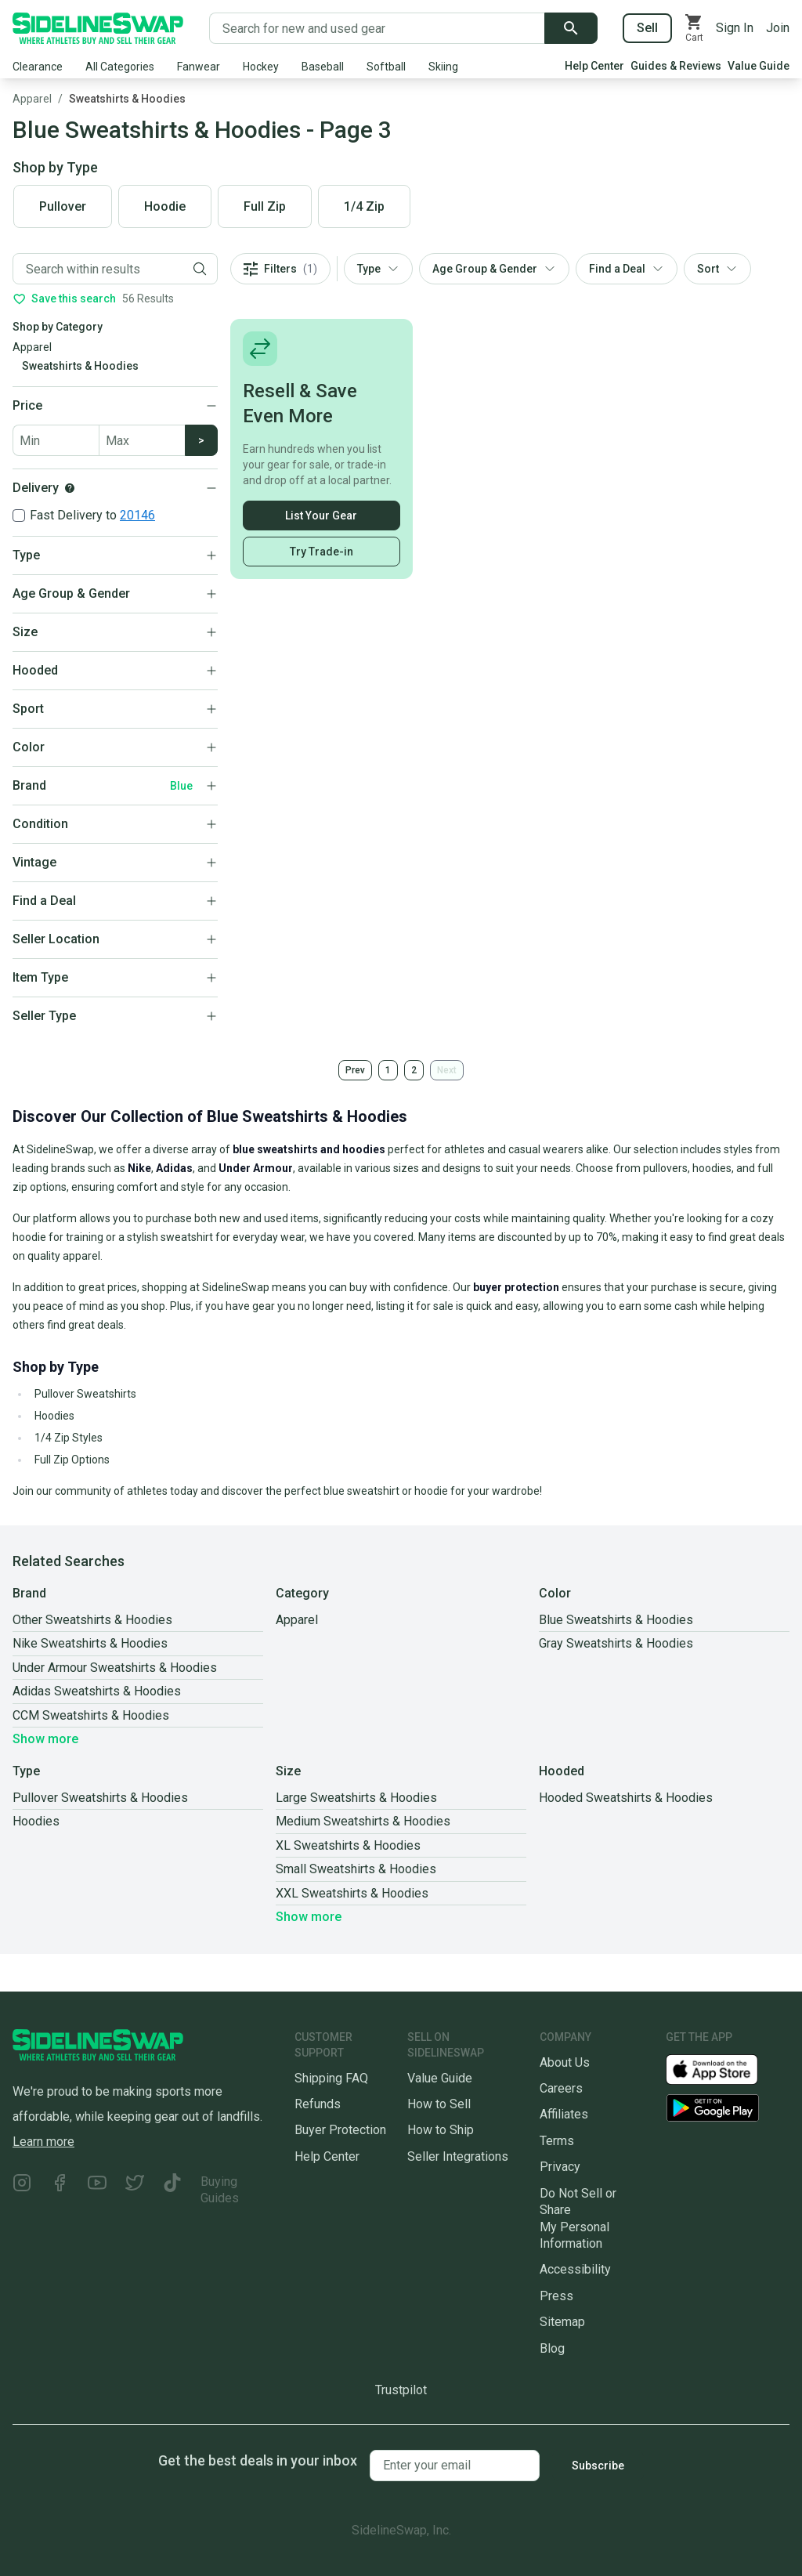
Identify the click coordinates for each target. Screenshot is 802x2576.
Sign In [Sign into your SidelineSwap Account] (734, 27)
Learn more (43, 2141)
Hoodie (165, 206)
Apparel (32, 98)
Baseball (323, 66)
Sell (647, 27)
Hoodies (36, 1821)
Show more (45, 1738)
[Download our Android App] (727, 2108)
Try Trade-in (321, 551)
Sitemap (562, 2321)
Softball (386, 66)
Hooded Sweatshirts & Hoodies (626, 1797)
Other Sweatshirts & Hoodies (92, 1619)
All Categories (119, 66)
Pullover (62, 206)
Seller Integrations (457, 2156)
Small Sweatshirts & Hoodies (356, 1868)
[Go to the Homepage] (98, 28)
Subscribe (598, 2465)
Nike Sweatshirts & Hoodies (90, 1643)
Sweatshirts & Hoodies (127, 98)
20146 (137, 515)
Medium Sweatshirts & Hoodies (363, 1821)
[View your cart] (694, 28)
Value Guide (758, 66)
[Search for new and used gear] (377, 28)
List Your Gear (321, 515)
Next (447, 1070)
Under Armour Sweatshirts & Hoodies (115, 1667)
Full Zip (265, 206)
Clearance (38, 66)
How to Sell (439, 2104)
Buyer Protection (340, 2129)
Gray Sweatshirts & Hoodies (616, 1643)
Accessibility (575, 2269)
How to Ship (440, 2129)
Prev (355, 1070)
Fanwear (198, 66)
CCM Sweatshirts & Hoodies (91, 1715)
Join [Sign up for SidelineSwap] (777, 27)
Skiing (443, 66)
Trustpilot (401, 2389)
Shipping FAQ (331, 2078)
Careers (561, 2088)
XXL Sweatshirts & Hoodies (352, 1893)
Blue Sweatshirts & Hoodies (616, 1619)
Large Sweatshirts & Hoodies (356, 1797)
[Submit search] (571, 28)
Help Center (594, 66)
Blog (552, 2348)
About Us (565, 2062)
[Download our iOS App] (724, 2067)
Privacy (560, 2166)
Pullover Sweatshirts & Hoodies (100, 1797)
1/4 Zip (364, 206)
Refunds (317, 2104)
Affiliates (564, 2114)
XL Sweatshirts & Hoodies (348, 1845)
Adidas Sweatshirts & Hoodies (97, 1691)
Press (556, 2295)
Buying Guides (219, 2189)
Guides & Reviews (675, 66)
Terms (557, 2140)
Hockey (261, 66)
